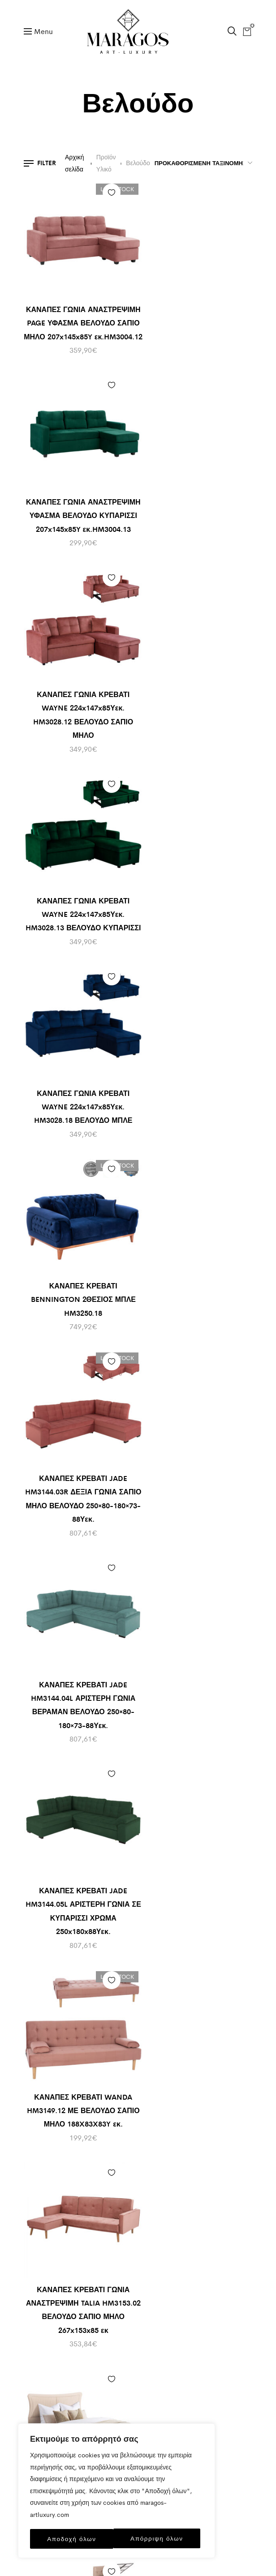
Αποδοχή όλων (161, 2538)
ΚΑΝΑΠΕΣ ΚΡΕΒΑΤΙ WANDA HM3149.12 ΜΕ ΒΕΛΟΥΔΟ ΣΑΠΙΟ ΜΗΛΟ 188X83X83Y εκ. (198, 1076)
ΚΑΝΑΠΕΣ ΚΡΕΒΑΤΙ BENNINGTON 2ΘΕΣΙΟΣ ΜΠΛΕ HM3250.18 (198, 700)
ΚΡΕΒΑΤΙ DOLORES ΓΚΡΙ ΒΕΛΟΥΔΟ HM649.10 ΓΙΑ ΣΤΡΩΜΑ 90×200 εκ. (77, 1842)
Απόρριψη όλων (73, 2538)
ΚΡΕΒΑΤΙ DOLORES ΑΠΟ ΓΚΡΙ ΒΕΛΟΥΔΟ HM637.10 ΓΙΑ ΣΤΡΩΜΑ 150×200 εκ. (198, 1660)
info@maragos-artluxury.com (138, 2215)
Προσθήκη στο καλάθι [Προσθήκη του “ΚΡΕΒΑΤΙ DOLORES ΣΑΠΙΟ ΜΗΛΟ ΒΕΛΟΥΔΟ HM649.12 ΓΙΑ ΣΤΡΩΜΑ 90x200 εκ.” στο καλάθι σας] (118, 1920)
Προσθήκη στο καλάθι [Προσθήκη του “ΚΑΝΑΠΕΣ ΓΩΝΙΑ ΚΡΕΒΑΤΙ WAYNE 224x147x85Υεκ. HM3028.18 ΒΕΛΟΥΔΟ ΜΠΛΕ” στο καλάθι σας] (118, 584)
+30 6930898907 (138, 2251)
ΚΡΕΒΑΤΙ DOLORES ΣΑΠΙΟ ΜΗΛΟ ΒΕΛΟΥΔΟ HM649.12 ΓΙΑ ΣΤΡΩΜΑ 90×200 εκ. (77, 2036)
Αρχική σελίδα (74, 162)
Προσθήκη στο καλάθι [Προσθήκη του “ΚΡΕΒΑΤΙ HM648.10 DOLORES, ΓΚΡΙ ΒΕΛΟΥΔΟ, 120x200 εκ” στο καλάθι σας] (239, 1920)
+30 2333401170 (138, 2233)
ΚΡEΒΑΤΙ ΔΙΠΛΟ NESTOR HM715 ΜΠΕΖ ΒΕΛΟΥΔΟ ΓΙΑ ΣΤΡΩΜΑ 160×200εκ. (198, 1271)
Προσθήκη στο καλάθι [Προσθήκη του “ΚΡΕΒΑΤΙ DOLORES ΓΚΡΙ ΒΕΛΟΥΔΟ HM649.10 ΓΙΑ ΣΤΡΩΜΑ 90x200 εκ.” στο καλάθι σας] (118, 1725)
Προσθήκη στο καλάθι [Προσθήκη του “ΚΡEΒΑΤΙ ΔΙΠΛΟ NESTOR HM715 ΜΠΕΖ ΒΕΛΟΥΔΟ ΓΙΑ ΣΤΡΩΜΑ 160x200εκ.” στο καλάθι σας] (239, 1155)
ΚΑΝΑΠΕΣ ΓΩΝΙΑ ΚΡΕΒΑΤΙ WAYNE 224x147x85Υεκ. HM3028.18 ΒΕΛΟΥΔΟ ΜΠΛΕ (77, 700)
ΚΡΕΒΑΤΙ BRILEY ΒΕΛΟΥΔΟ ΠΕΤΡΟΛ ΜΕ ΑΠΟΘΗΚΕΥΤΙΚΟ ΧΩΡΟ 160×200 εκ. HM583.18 (77, 1660)
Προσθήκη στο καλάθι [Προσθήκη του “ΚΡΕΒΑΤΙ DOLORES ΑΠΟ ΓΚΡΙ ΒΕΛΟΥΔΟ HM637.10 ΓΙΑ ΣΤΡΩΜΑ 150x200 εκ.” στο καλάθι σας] (239, 1544)
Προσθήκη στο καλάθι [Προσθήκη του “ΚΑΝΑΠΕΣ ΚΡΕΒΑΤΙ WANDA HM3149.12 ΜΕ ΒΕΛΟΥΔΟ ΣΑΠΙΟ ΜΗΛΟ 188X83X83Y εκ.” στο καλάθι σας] (239, 960)
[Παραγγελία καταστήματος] (201, 163)
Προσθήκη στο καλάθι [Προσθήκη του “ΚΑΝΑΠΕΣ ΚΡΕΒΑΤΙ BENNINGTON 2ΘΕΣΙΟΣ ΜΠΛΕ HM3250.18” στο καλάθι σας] (239, 584)
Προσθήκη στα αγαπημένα (100, 192)
